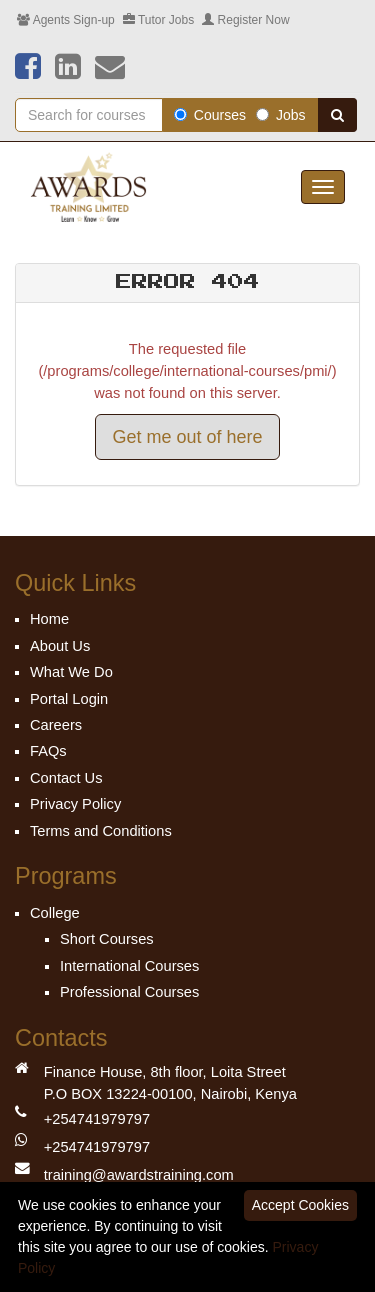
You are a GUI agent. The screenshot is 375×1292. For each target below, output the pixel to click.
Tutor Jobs (158, 20)
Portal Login (69, 699)
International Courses (129, 966)
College (55, 913)
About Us (60, 646)
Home (49, 619)
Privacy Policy (75, 804)
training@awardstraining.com (139, 1175)
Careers (56, 725)
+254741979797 (97, 1119)
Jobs (281, 115)
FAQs (48, 751)
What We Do (71, 672)
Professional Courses (129, 992)
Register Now (245, 20)
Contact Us (66, 778)
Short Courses (107, 939)
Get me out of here (187, 437)
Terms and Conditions (101, 831)
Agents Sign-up (66, 20)
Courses (210, 115)
